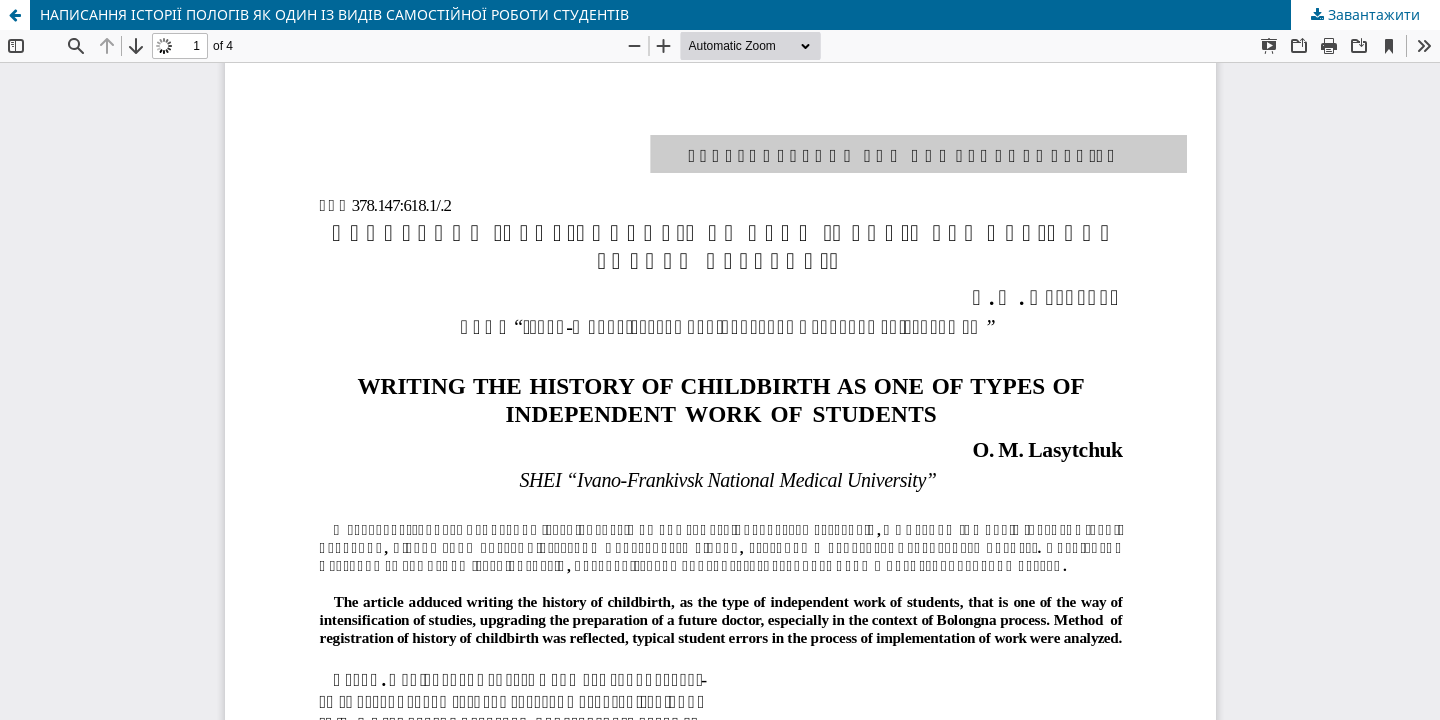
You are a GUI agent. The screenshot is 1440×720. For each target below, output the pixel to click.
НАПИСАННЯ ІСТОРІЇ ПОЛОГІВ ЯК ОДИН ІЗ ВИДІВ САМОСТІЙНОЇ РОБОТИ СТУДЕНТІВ (334, 14)
